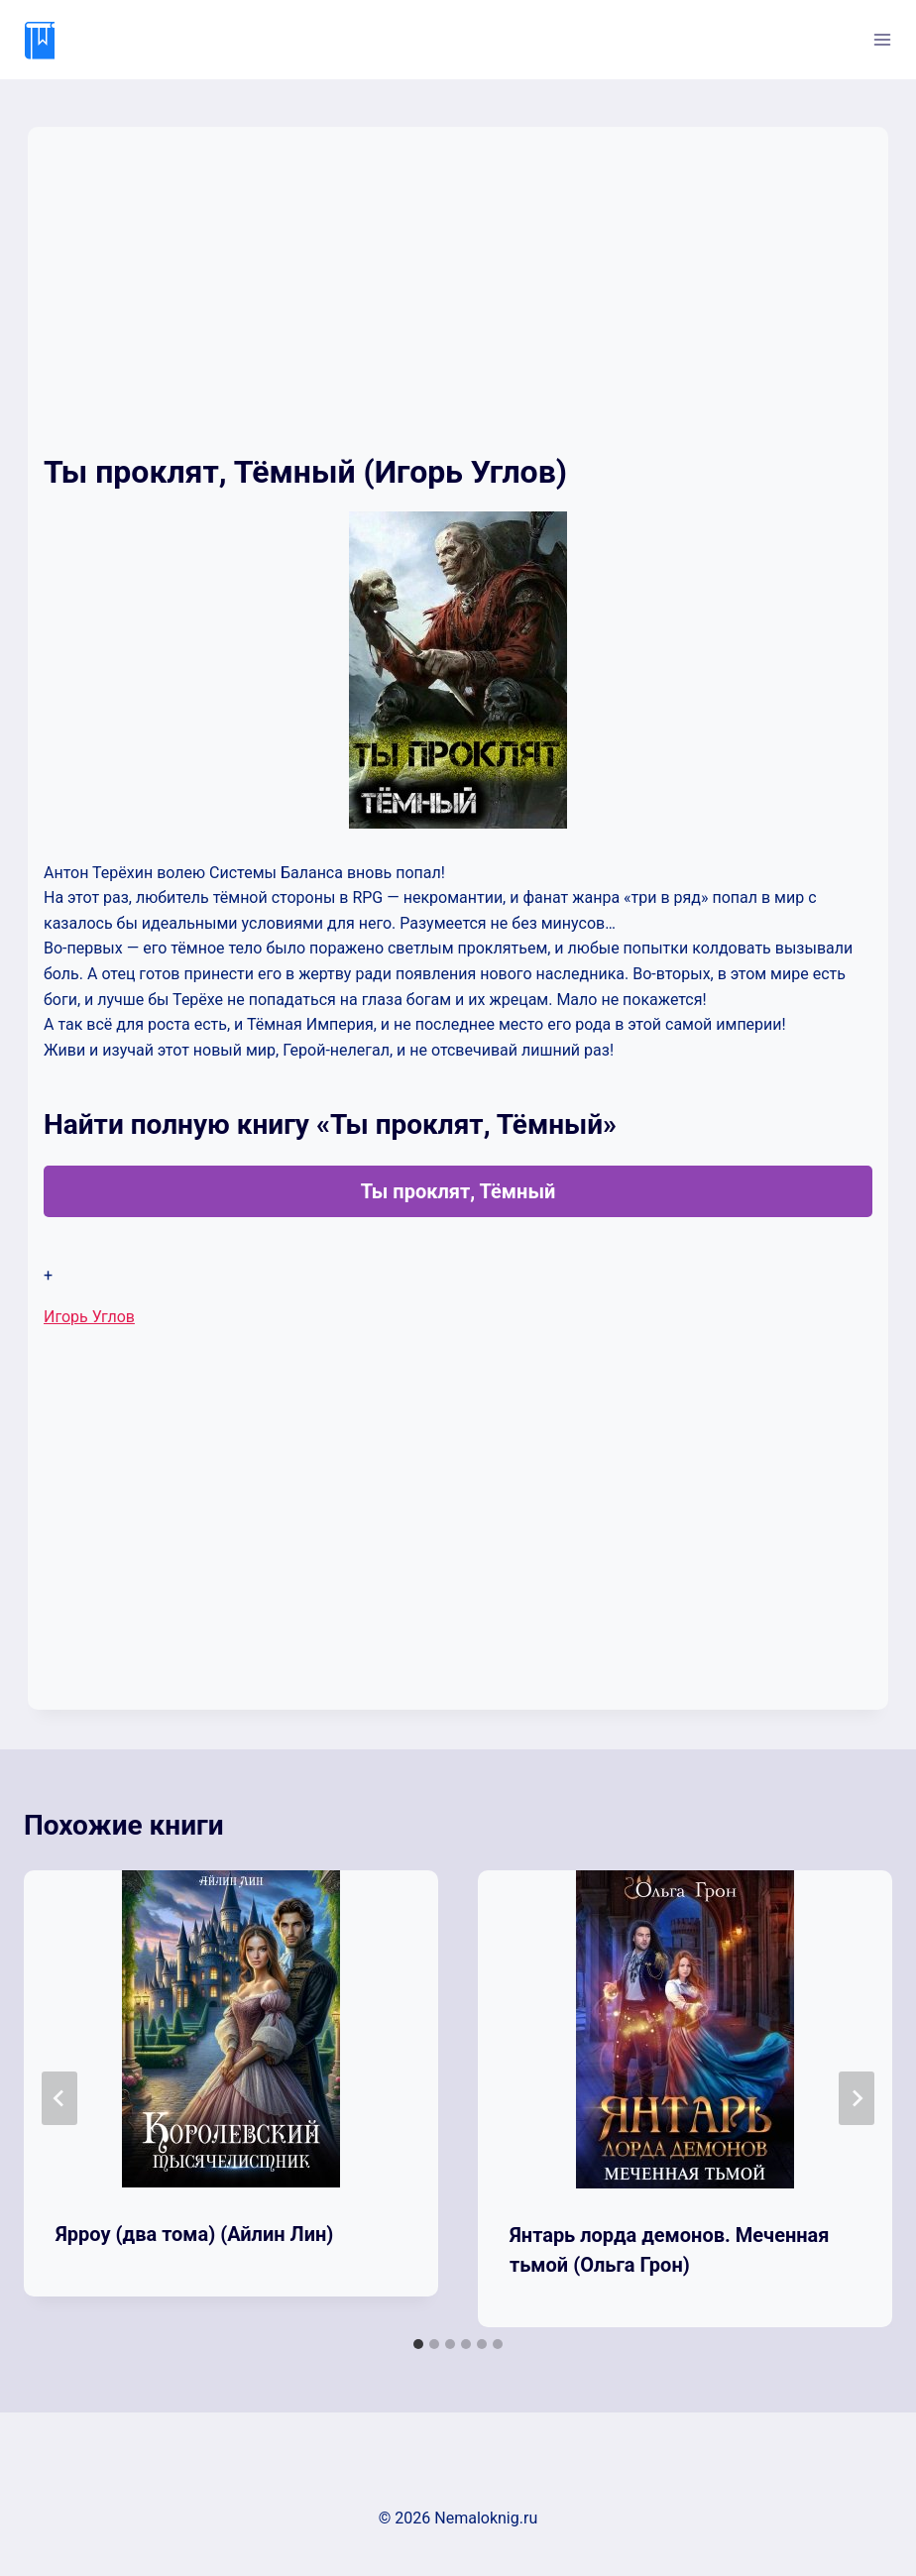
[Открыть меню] (881, 39)
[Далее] (856, 2098)
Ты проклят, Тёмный (458, 1191)
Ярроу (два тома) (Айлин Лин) (194, 2234)
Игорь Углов (89, 1316)
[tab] (418, 2344)
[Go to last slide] (59, 2098)
